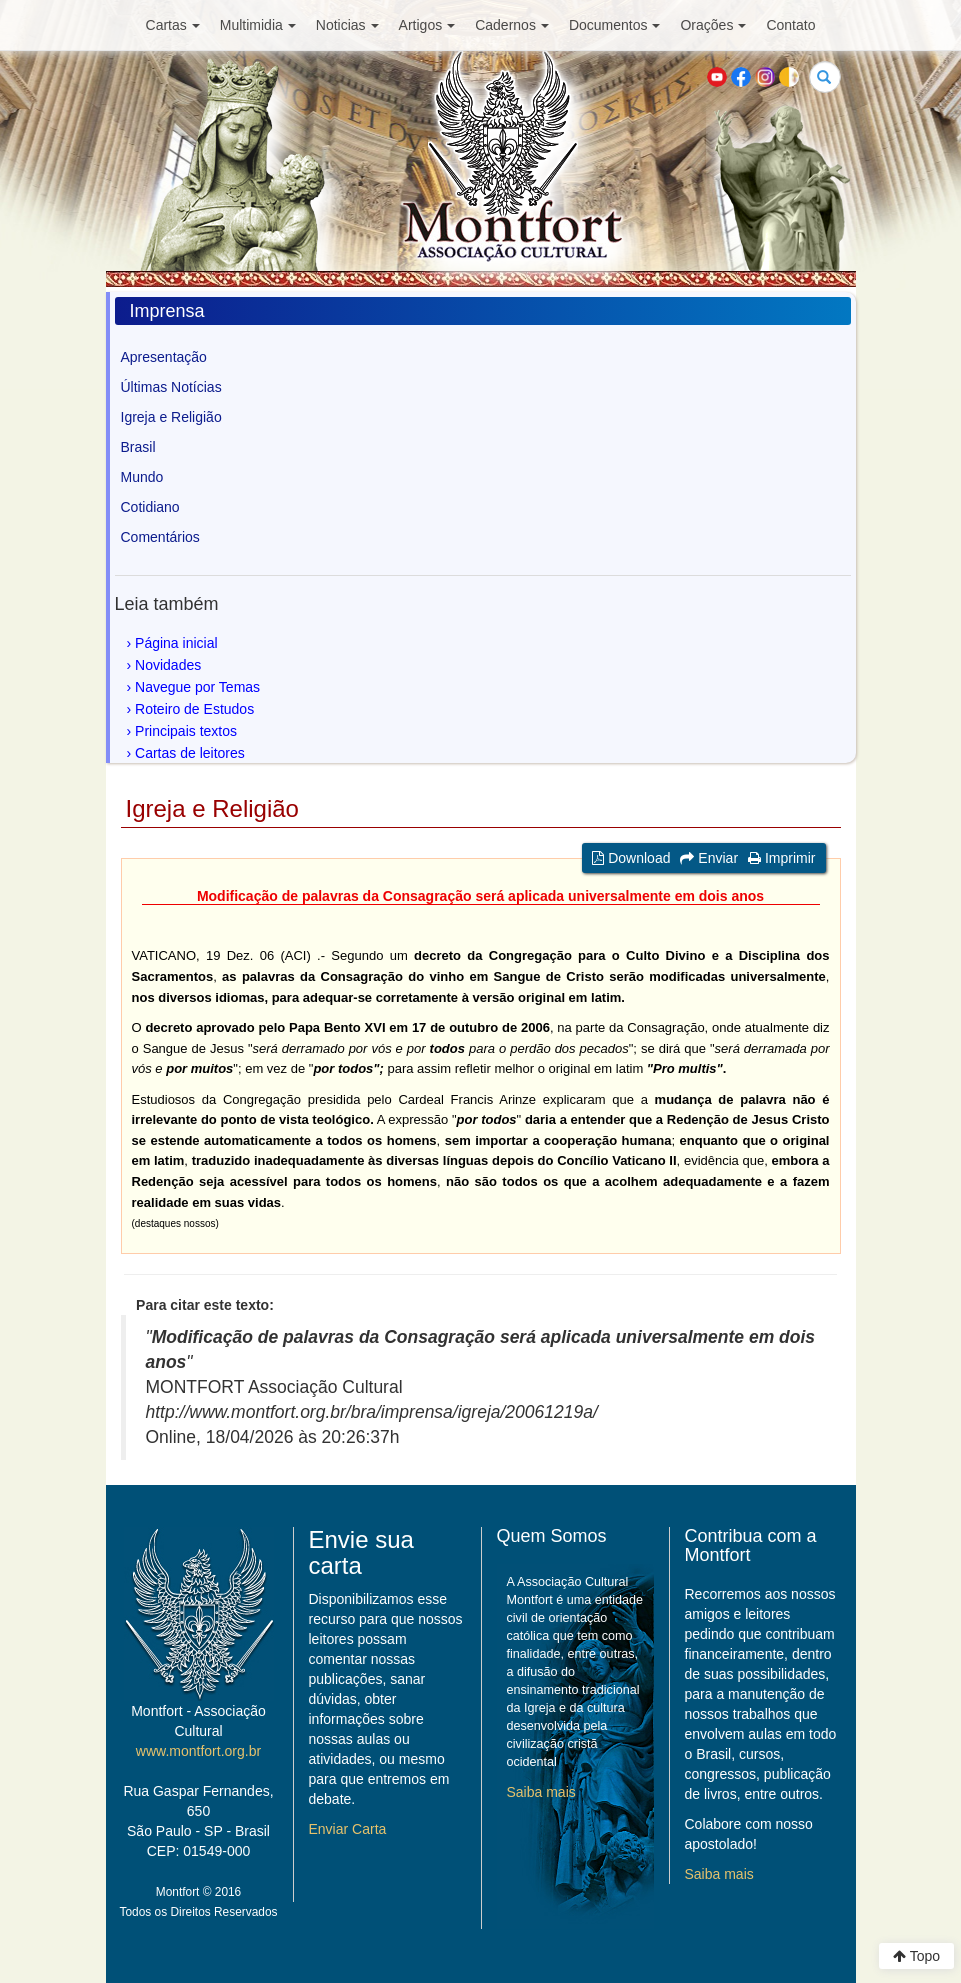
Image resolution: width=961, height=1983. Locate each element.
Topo (916, 1956)
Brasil (138, 447)
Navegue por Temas (197, 687)
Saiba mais (541, 1792)
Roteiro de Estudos (194, 709)
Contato (790, 25)
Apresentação (164, 357)
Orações (713, 25)
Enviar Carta (348, 1829)
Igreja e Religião (171, 417)
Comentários (160, 537)
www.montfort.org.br (198, 1751)
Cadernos (512, 25)
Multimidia (258, 25)
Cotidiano (150, 507)
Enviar (709, 858)
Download (631, 858)
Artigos (427, 25)
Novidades (168, 665)
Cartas (173, 25)
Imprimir (781, 858)
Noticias (347, 25)
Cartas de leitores (190, 753)
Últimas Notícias (171, 387)
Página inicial (176, 643)
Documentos (615, 25)
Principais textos (186, 731)
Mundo (142, 477)
